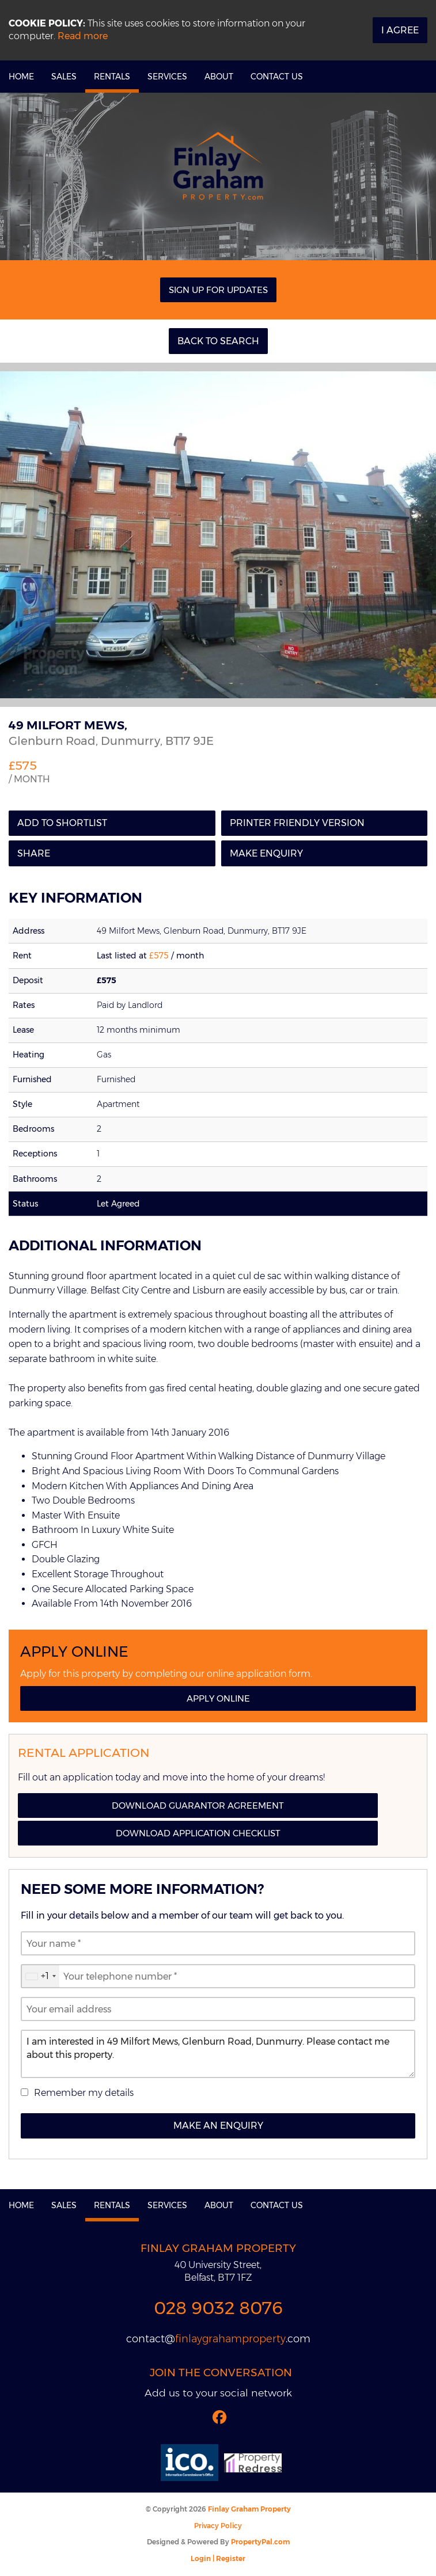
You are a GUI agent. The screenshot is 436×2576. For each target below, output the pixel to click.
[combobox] (40, 1976)
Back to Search (218, 341)
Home (21, 76)
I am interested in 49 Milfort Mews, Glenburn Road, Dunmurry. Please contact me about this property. (218, 2054)
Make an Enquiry (218, 2125)
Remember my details (84, 2092)
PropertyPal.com (260, 2541)
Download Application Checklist (198, 1833)
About (218, 76)
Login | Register (218, 2558)
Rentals (112, 76)
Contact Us (277, 76)
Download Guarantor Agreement (198, 1805)
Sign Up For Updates (218, 289)
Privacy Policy (218, 2525)
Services (167, 76)
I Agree (400, 30)
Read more (83, 36)
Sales (64, 76)
